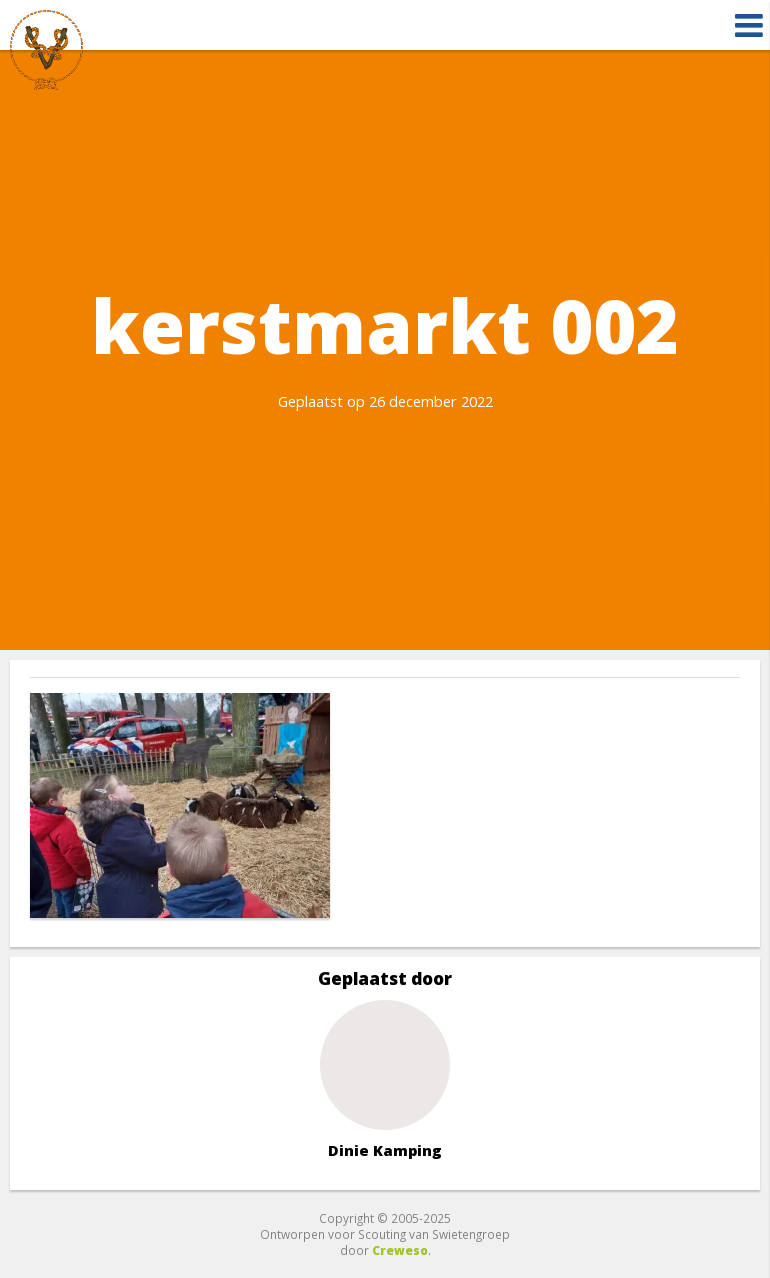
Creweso (400, 1250)
